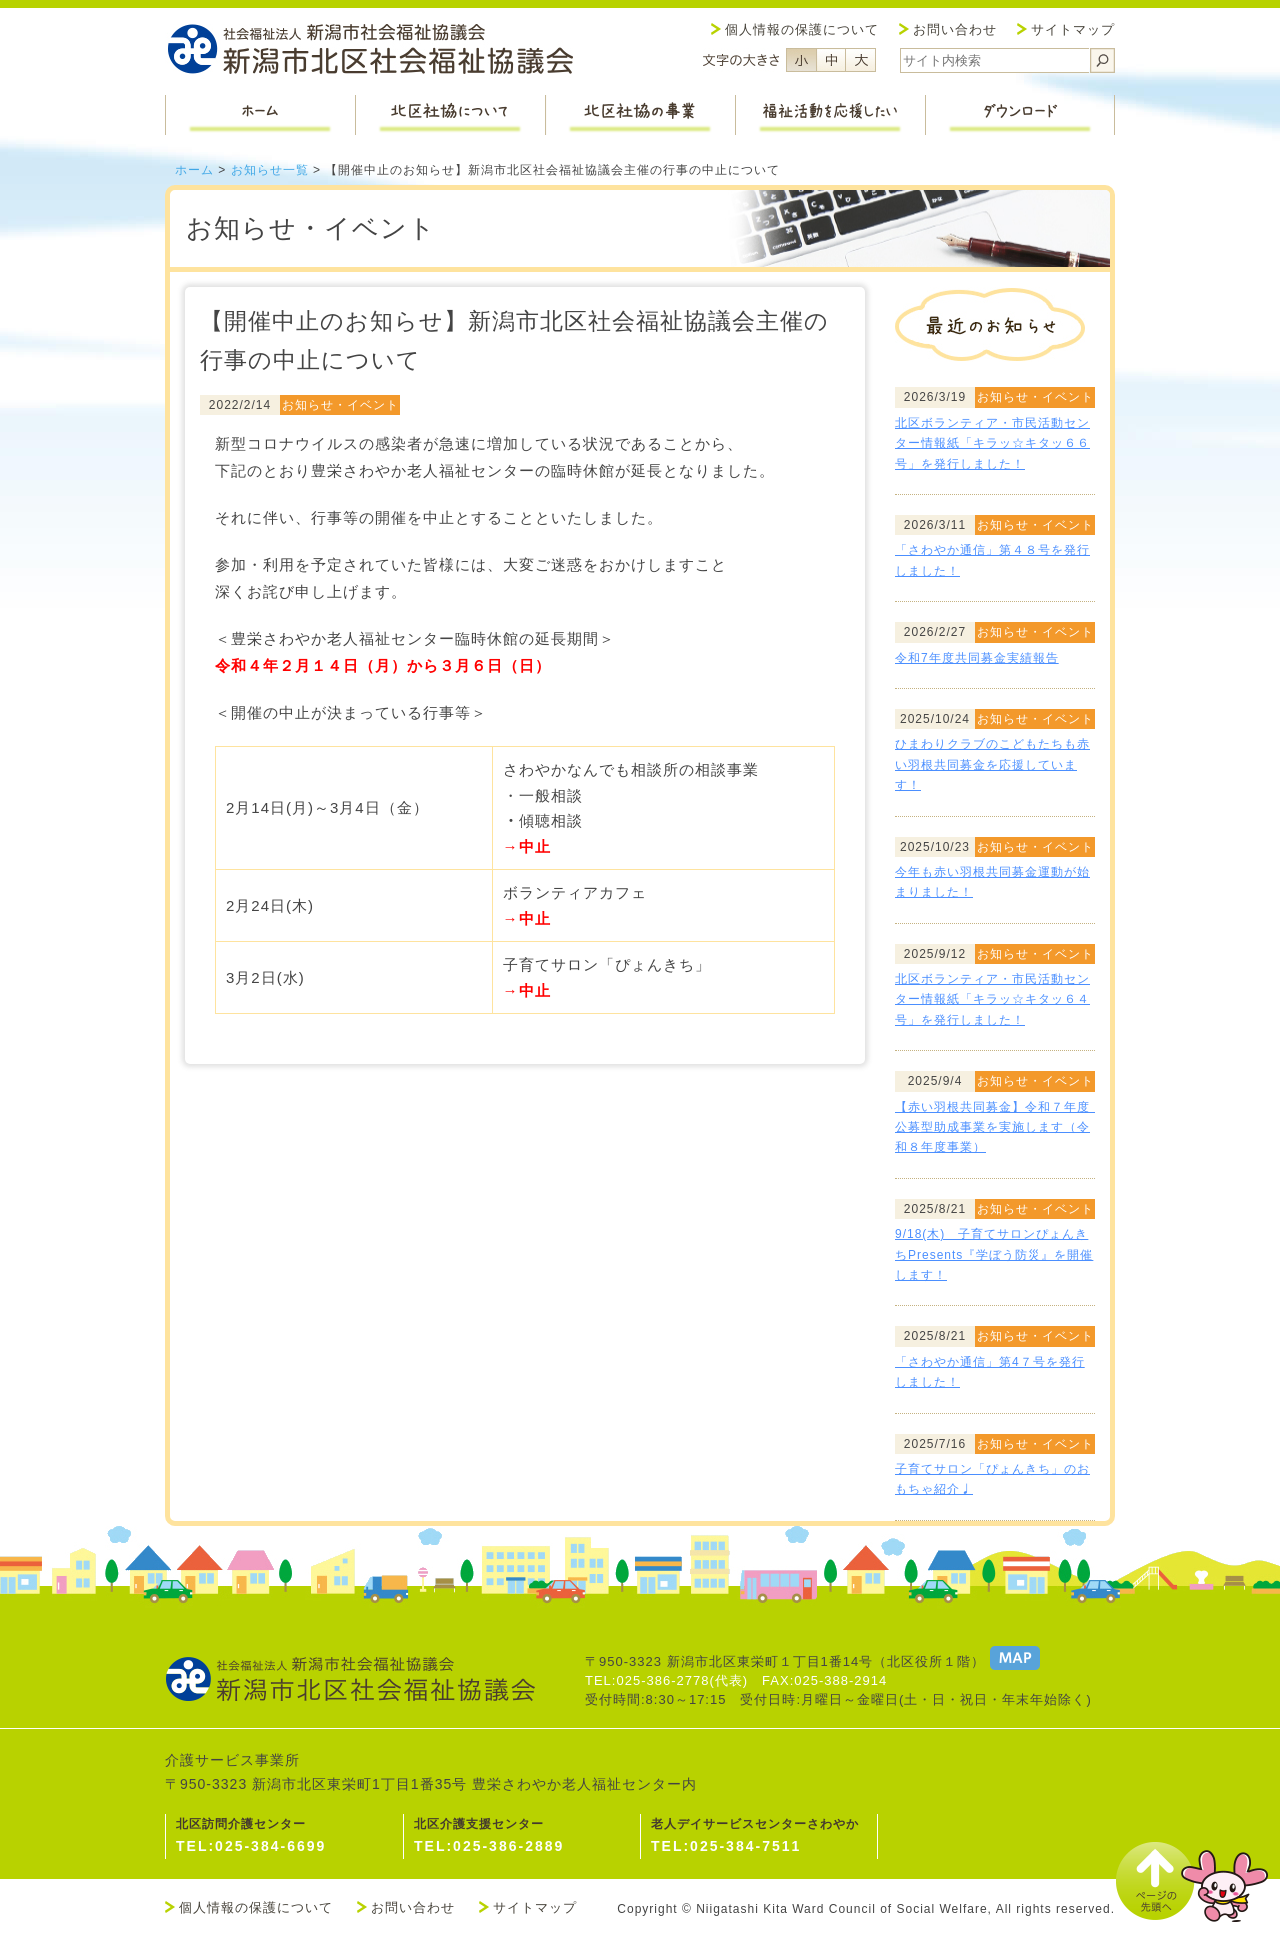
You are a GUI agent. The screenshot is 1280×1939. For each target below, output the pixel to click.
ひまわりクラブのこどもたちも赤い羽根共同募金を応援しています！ (992, 764)
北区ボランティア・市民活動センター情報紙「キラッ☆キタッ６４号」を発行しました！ (992, 999)
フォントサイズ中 (831, 60)
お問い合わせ (955, 29)
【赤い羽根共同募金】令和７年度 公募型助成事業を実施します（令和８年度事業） (999, 1127)
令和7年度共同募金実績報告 (977, 658)
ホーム (194, 170)
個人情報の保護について (802, 29)
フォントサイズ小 (801, 60)
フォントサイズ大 (861, 60)
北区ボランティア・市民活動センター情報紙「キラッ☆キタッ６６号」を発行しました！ (992, 443)
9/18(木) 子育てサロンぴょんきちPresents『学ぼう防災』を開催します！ (994, 1254)
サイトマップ (1073, 29)
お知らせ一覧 (270, 170)
